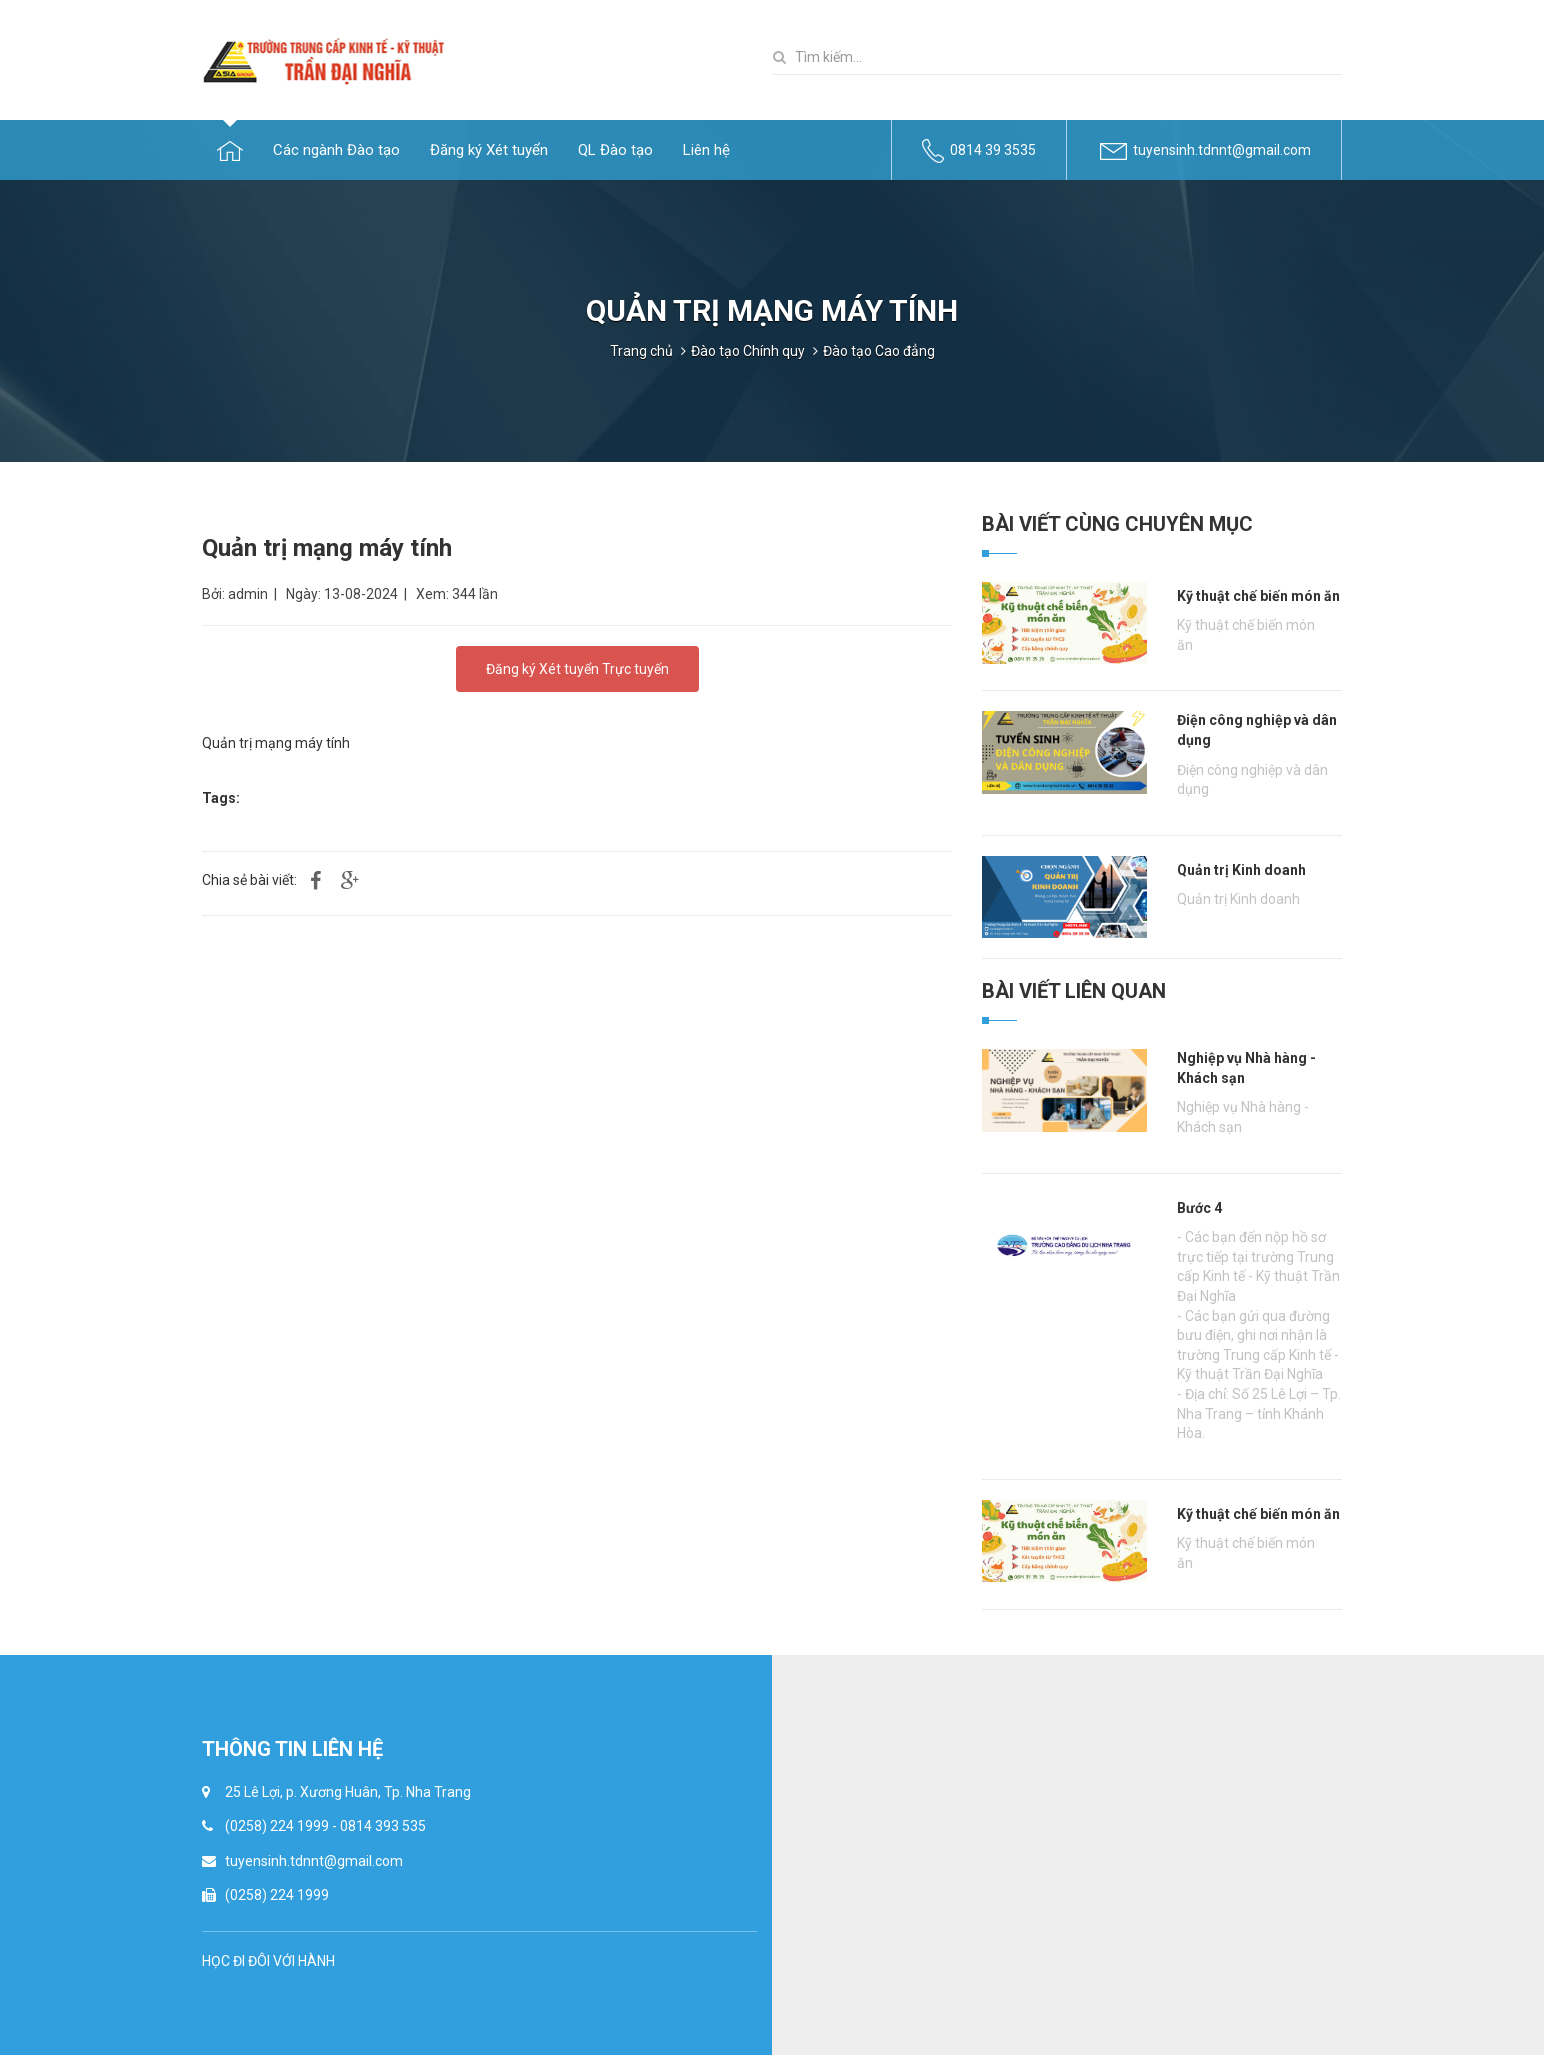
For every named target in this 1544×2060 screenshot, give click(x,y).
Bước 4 (1199, 1208)
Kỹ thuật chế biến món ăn (1258, 596)
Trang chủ (641, 351)
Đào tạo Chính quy (748, 351)
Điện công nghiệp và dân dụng (1257, 730)
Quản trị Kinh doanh (1241, 870)
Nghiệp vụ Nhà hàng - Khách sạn (1246, 1068)
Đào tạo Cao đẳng (879, 351)
